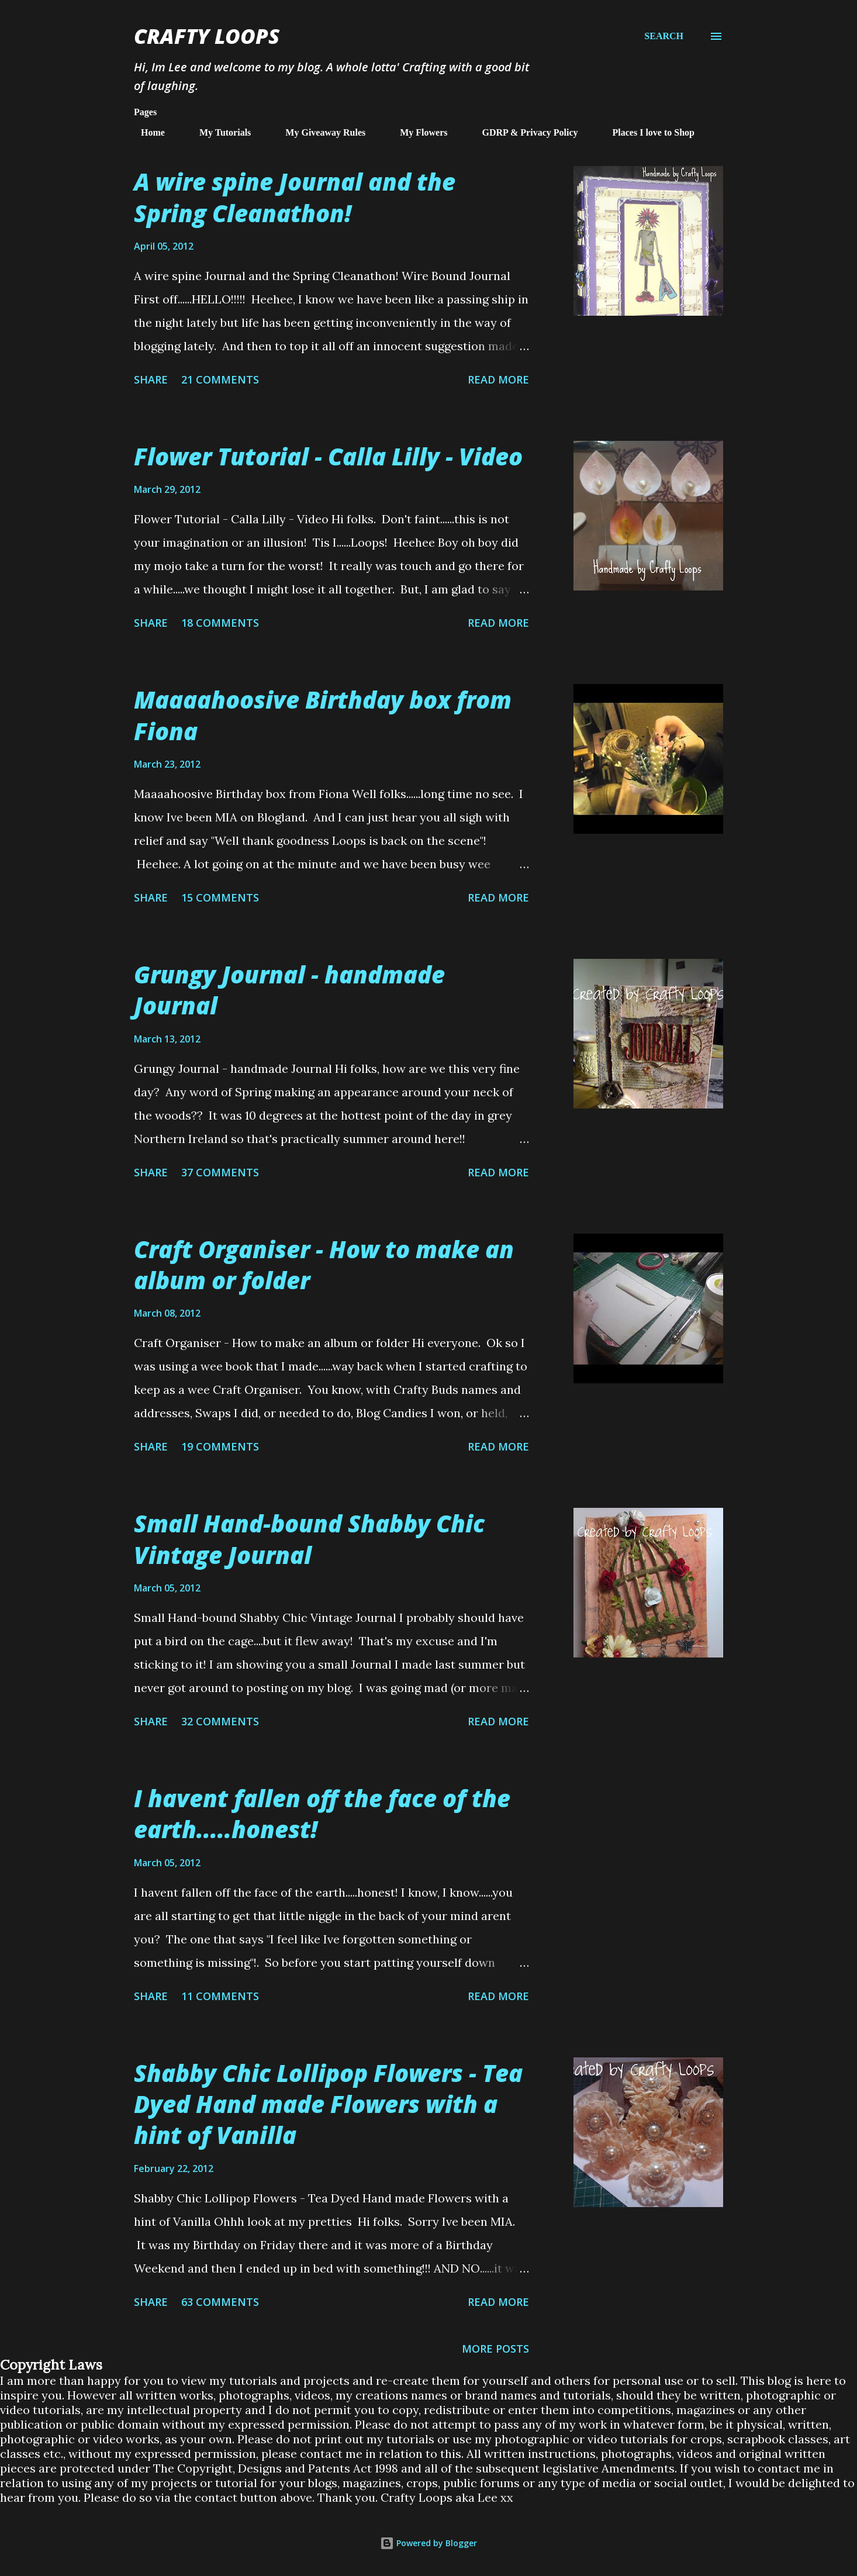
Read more (498, 379)
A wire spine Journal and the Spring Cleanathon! (294, 197)
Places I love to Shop (646, 132)
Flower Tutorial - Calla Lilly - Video (328, 456)
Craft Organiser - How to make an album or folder (324, 1264)
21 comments (220, 379)
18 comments (220, 623)
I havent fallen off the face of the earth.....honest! (322, 1813)
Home (146, 132)
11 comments (220, 1996)
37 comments (220, 1172)
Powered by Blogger (428, 2543)
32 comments (220, 1721)
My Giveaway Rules (318, 132)
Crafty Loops (206, 36)
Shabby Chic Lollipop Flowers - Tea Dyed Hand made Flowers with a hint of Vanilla (328, 2104)
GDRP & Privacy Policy (523, 132)
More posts (495, 2349)
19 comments (220, 1446)
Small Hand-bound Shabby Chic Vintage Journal (309, 1538)
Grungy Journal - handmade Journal (289, 989)
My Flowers (416, 132)
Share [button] (151, 379)
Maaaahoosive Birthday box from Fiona (323, 715)
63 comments (220, 2302)
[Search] (663, 36)
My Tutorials (218, 132)
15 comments (220, 897)
